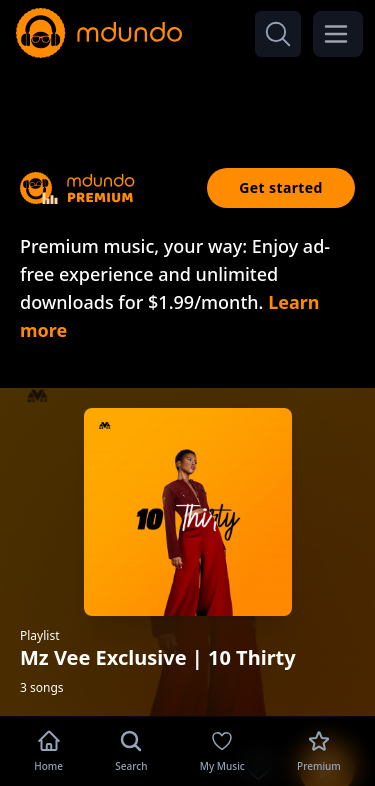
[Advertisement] (188, 98)
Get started (281, 187)
